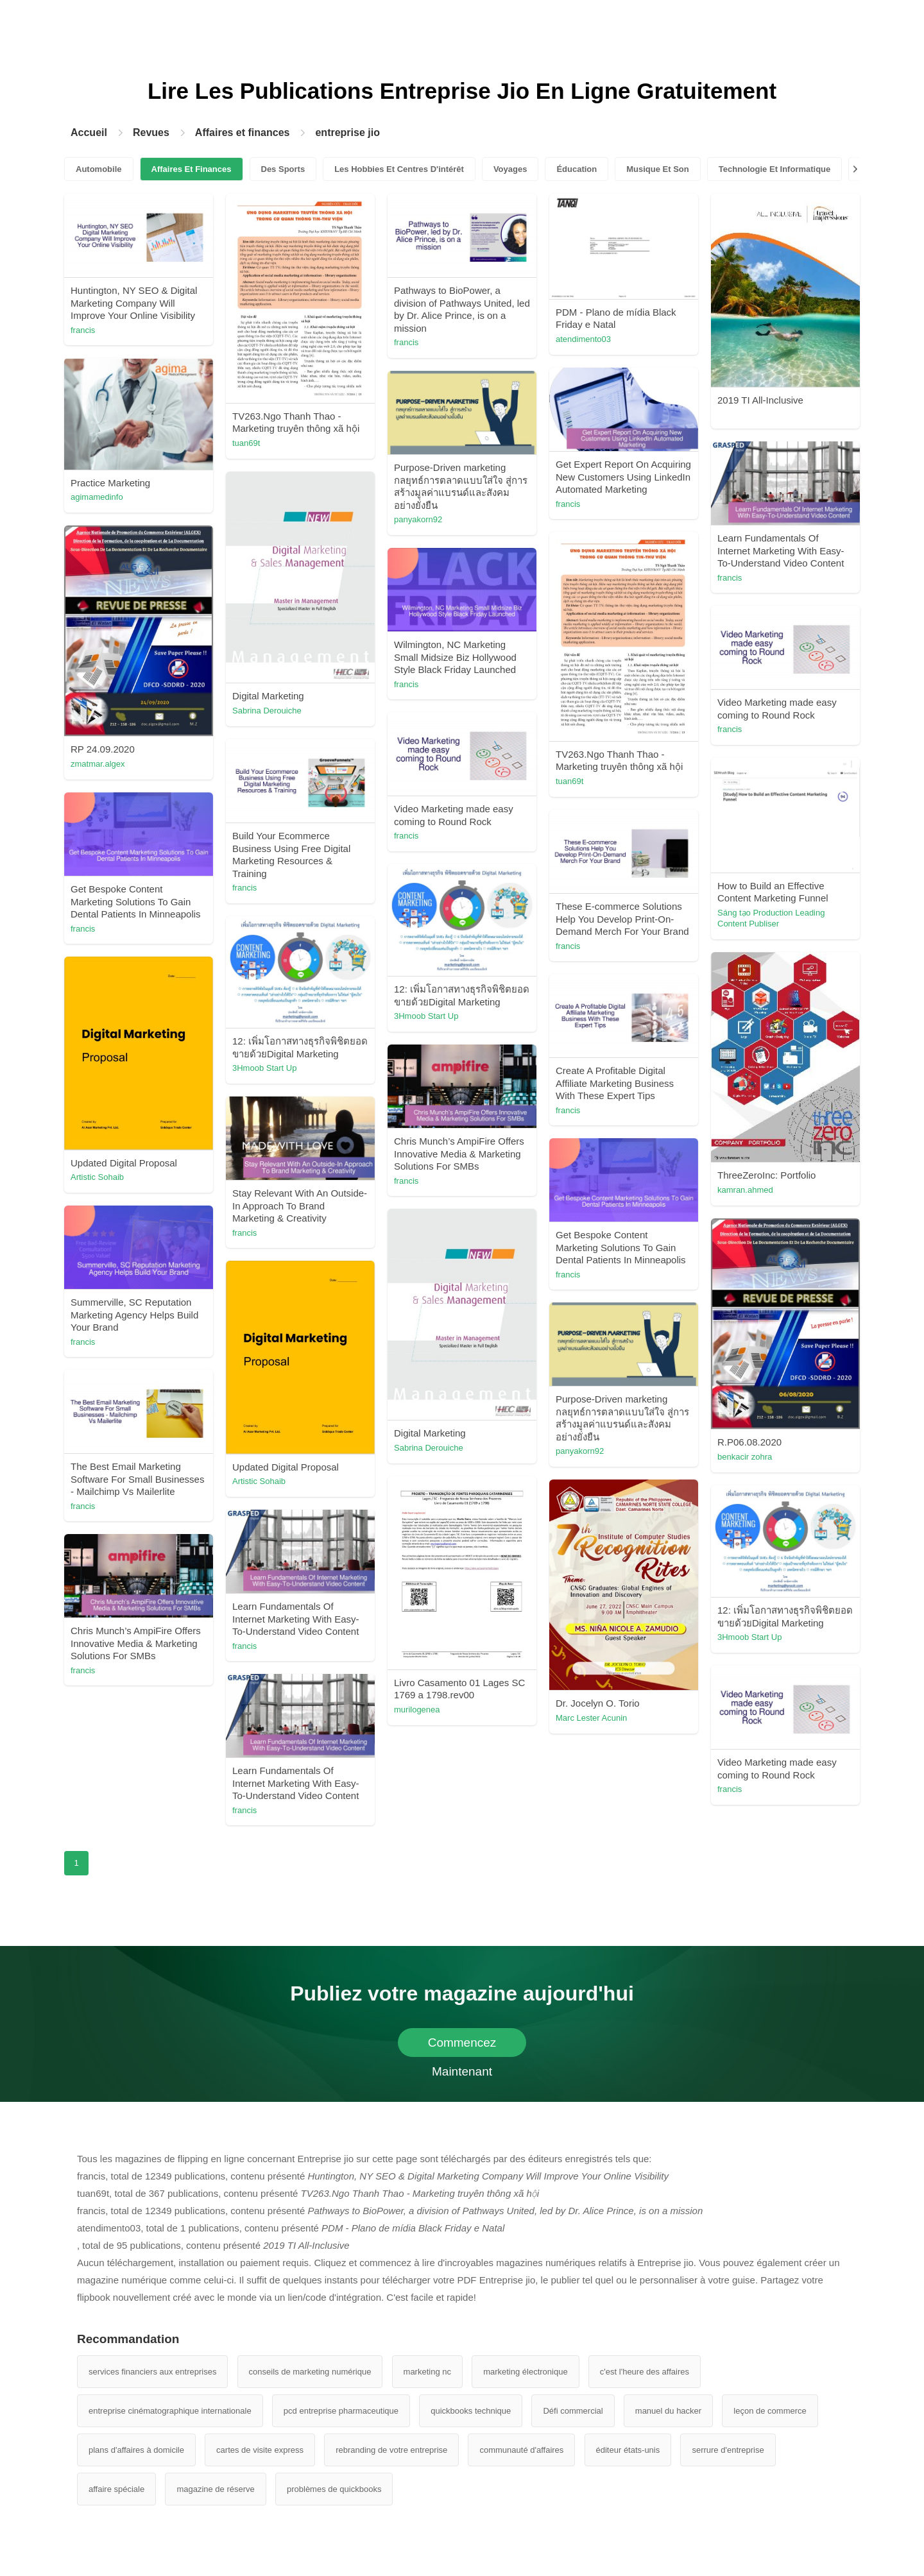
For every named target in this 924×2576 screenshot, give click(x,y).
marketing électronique (525, 2371)
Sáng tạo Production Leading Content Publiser (771, 918)
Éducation (576, 169)
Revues (151, 132)
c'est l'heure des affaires (644, 2371)
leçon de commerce (769, 2411)
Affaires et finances (242, 132)
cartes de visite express (260, 2450)
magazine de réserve (215, 2489)
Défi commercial (573, 2411)
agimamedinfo (97, 497)
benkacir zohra (744, 1457)
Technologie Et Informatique (775, 169)
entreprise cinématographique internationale (170, 2411)
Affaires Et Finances (191, 169)
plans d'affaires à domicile (136, 2450)
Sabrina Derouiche (267, 710)
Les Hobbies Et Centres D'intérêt (399, 169)
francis (83, 330)
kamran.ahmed (745, 1190)
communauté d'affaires (521, 2450)
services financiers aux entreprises (152, 2371)
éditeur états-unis (628, 2450)
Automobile (99, 169)
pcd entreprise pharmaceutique (341, 2411)
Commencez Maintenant (462, 2046)
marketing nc (427, 2371)
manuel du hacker (668, 2411)
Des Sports (283, 169)
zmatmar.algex (98, 764)
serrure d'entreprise (728, 2450)
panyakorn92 (418, 519)
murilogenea (417, 1709)
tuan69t (246, 443)
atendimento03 (583, 339)
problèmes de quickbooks (334, 2489)
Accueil (89, 132)
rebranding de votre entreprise (391, 2450)
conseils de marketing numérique (310, 2371)
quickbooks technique (471, 2411)
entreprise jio (347, 132)
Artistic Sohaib (97, 1177)
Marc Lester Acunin (591, 1718)
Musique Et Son (657, 169)
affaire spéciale (116, 2489)
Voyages (510, 169)
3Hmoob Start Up (426, 1016)
